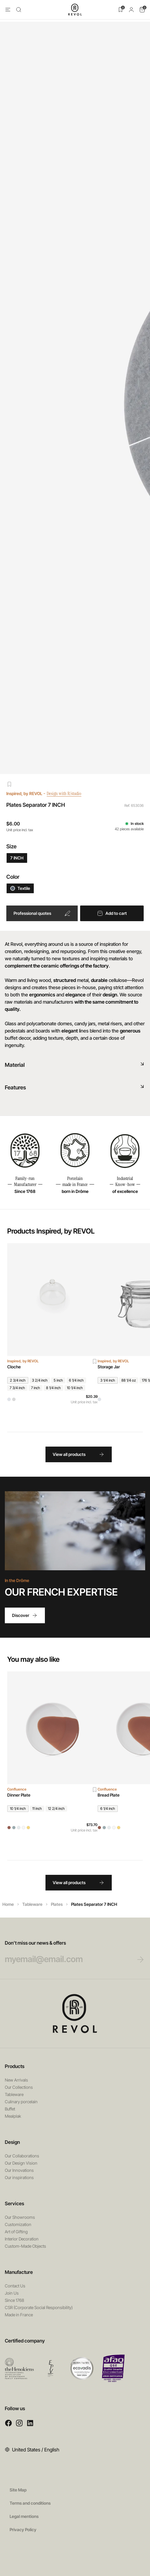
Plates (57, 1904)
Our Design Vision (21, 2163)
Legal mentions (24, 2516)
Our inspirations (19, 2177)
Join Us (12, 2293)
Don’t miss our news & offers (68, 1952)
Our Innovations (19, 2170)
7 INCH (16, 857)
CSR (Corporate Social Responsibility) (39, 2307)
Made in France (19, 2314)
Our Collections (19, 2087)
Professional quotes (42, 913)
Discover (25, 1615)
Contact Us (15, 2285)
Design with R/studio (68, 793)
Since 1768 (14, 2300)
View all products (79, 1454)
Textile (20, 888)
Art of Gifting (16, 2231)
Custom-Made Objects (25, 2246)
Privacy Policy (23, 2529)
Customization (18, 2224)
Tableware (32, 1904)
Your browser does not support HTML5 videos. (75, 1530)
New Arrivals (16, 2079)
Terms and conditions (30, 2503)
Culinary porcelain (21, 2101)
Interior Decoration (22, 2238)
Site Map (18, 2489)
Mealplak (13, 2116)
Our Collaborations (22, 2155)
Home (8, 1904)
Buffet (10, 2108)
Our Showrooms (20, 2217)
